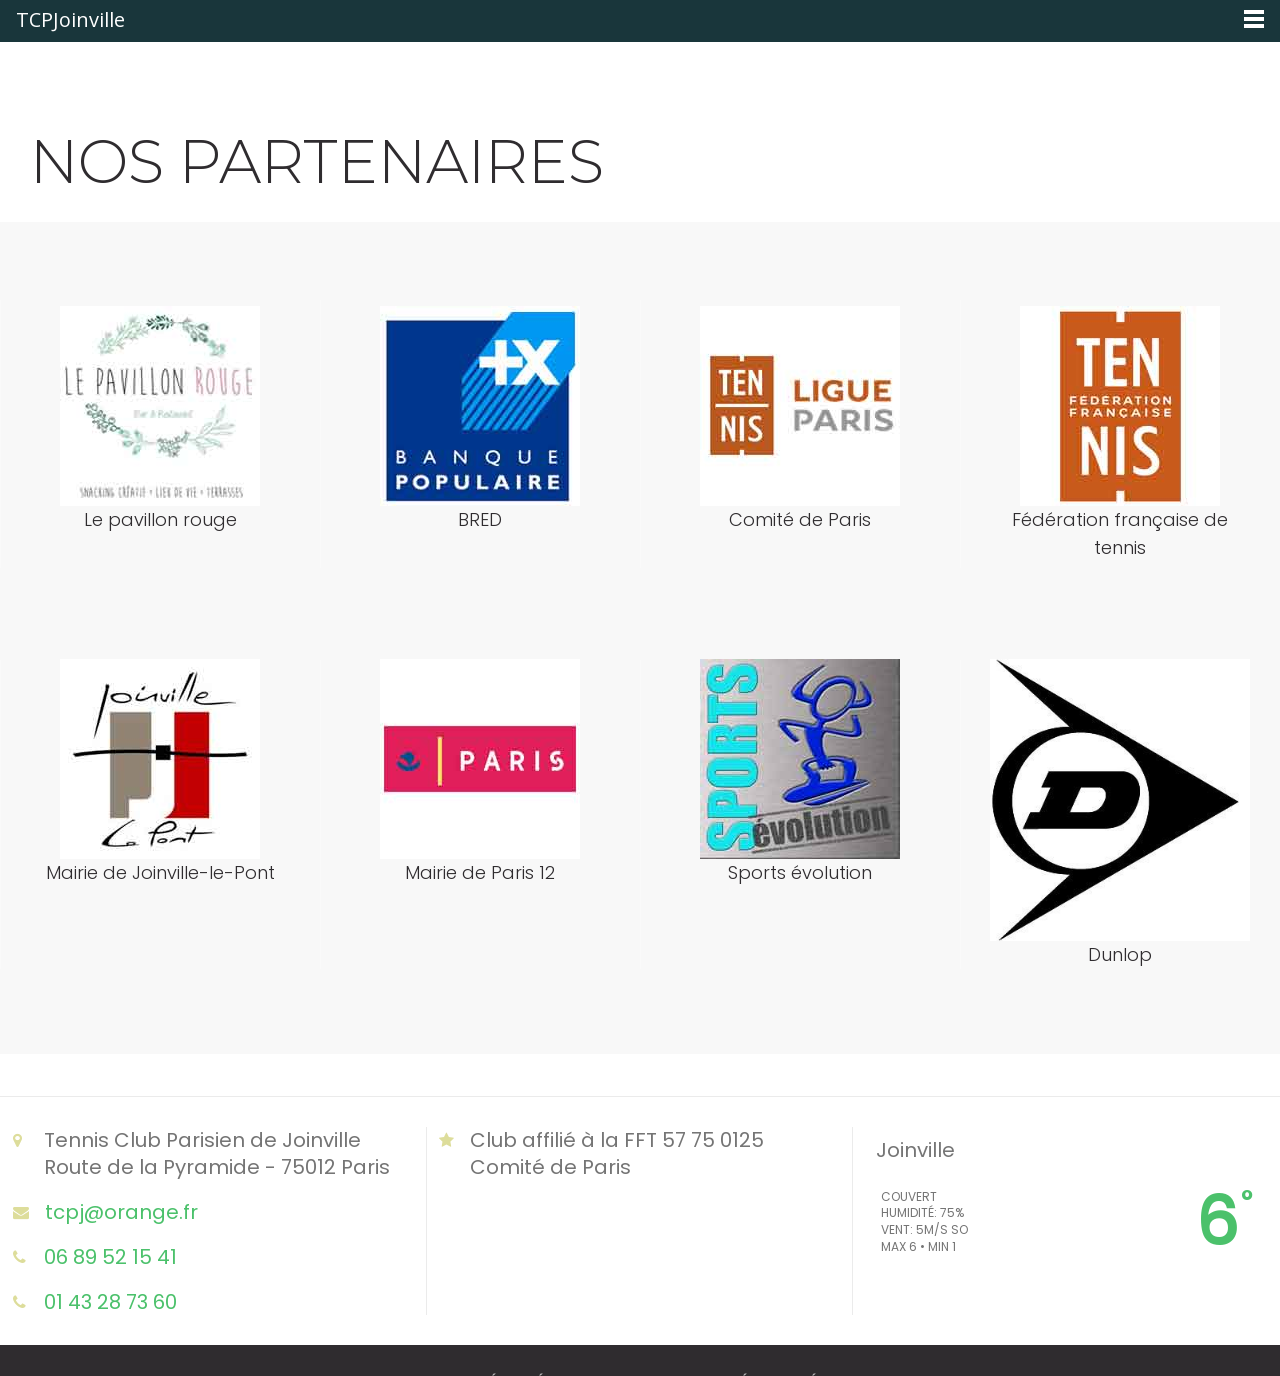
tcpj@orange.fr (121, 1211)
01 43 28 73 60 (110, 1301)
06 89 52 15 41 (110, 1256)
